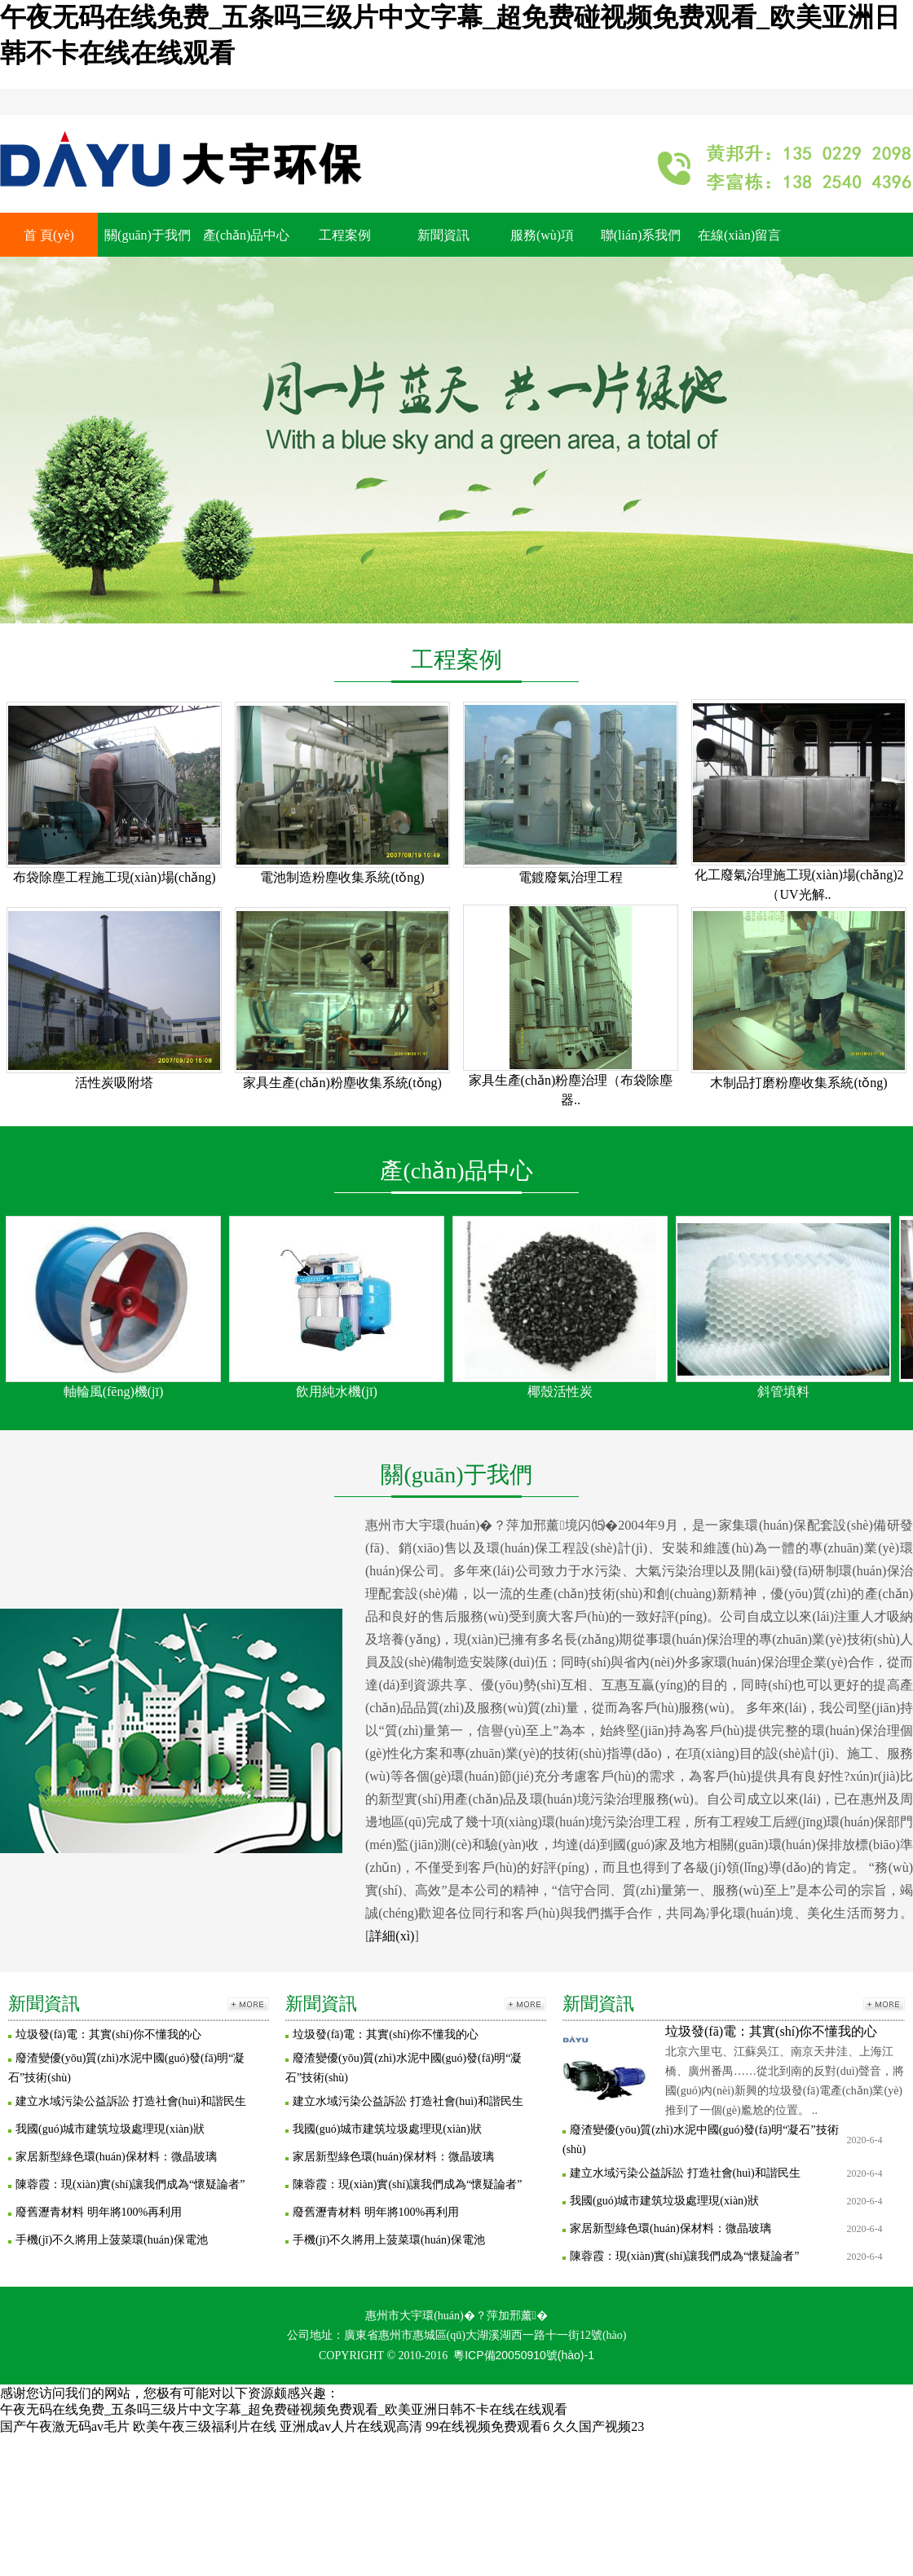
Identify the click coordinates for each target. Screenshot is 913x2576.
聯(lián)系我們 (641, 235)
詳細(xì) (391, 1936)
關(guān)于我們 (147, 235)
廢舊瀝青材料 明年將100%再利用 (98, 2212)
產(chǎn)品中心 (246, 235)
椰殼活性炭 (560, 1391)
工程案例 (345, 235)
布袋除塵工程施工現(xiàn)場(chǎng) (114, 877)
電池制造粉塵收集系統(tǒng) (342, 877)
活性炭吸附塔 (114, 1083)
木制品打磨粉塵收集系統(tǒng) (798, 1083)
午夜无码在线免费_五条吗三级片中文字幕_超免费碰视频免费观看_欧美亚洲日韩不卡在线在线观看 (283, 2409)
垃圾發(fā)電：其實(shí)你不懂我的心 (108, 2034)
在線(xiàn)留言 (739, 235)
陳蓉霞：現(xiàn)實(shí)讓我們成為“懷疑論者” (130, 2184)
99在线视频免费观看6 (487, 2426)
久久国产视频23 (598, 2426)
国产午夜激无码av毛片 (65, 2426)
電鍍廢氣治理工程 (570, 877)
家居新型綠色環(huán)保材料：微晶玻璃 (116, 2157)
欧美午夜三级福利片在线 (204, 2426)
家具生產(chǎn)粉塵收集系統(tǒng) (342, 1083)
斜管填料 (783, 1391)
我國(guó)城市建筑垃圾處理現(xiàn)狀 (110, 2129)
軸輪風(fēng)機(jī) (114, 1391)
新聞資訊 (443, 235)
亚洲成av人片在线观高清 (351, 2426)
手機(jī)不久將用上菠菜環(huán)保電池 (111, 2240)
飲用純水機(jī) (336, 1391)
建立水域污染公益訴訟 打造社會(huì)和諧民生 (130, 2101)
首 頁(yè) (49, 235)
